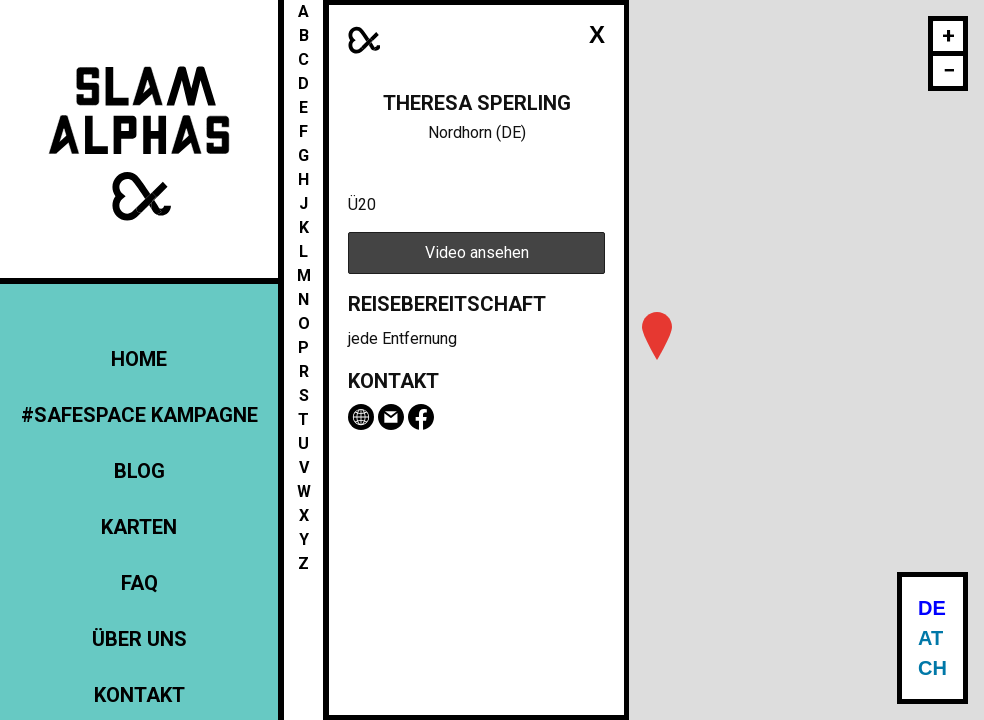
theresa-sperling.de (361, 417)
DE (932, 608)
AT (930, 638)
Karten (139, 527)
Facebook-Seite (421, 417)
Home (139, 359)
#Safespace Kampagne (139, 415)
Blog (139, 471)
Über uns (139, 639)
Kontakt (139, 695)
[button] (657, 336)
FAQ (139, 583)
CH (932, 668)
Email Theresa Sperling (391, 417)
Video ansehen (477, 252)
